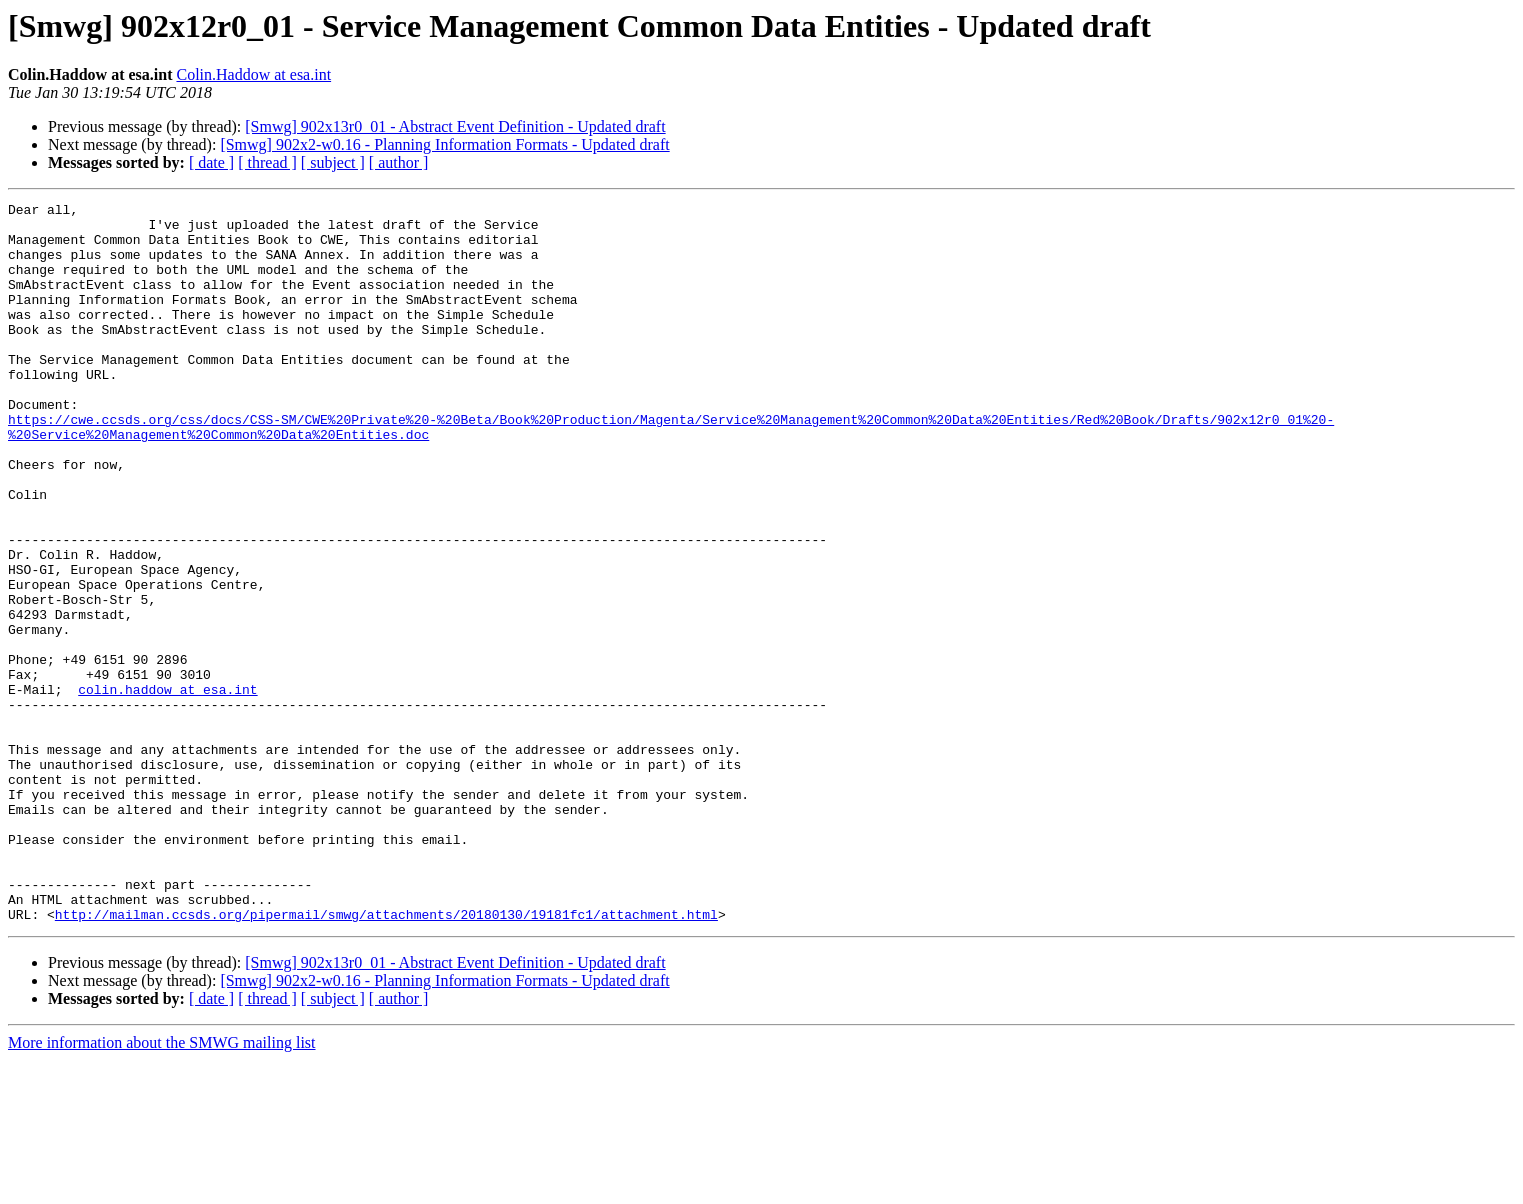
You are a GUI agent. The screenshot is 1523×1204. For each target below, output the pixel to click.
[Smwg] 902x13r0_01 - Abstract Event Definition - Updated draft (455, 126)
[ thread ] (267, 162)
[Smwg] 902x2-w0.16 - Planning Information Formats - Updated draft (444, 144)
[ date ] (211, 162)
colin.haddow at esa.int (167, 788)
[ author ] (399, 162)
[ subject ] (333, 162)
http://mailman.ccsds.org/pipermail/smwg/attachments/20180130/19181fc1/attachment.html (386, 1058)
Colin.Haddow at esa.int (253, 74)
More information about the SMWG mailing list (162, 1186)
